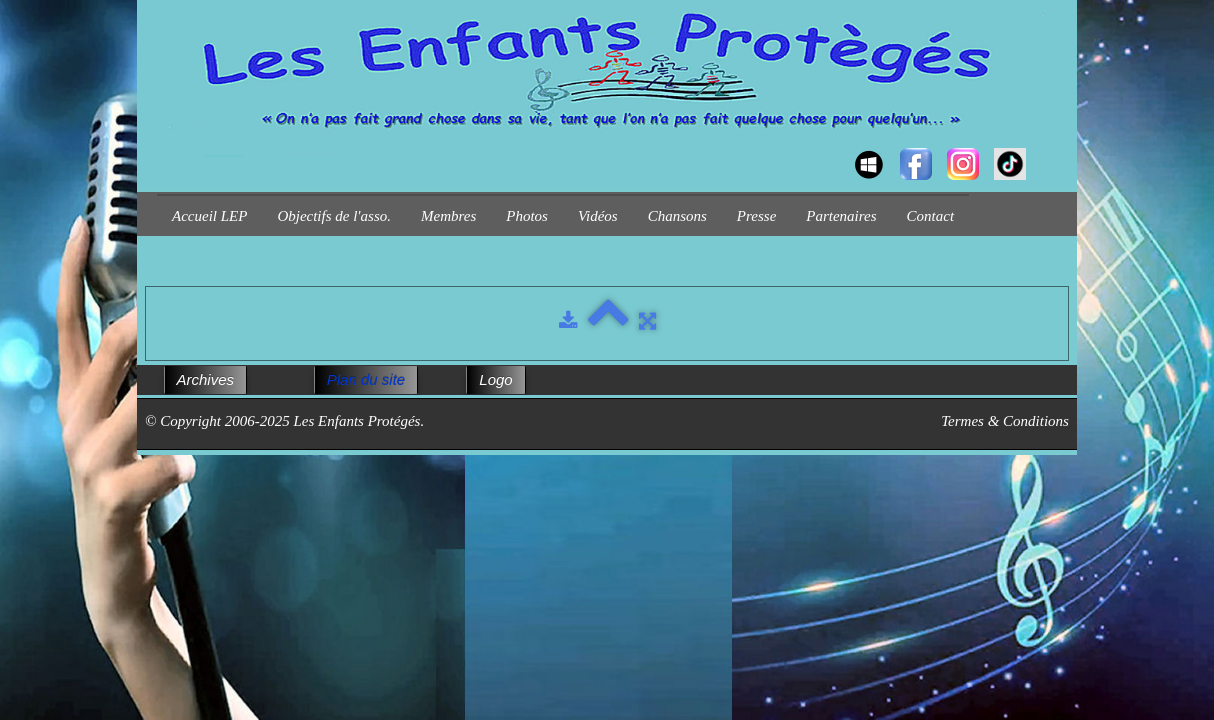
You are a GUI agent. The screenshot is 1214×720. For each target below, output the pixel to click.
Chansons (677, 216)
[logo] (164, 146)
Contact (931, 216)
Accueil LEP (209, 216)
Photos (527, 216)
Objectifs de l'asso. (334, 216)
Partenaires (841, 216)
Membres (448, 216)
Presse (756, 216)
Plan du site (366, 379)
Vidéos (598, 216)
